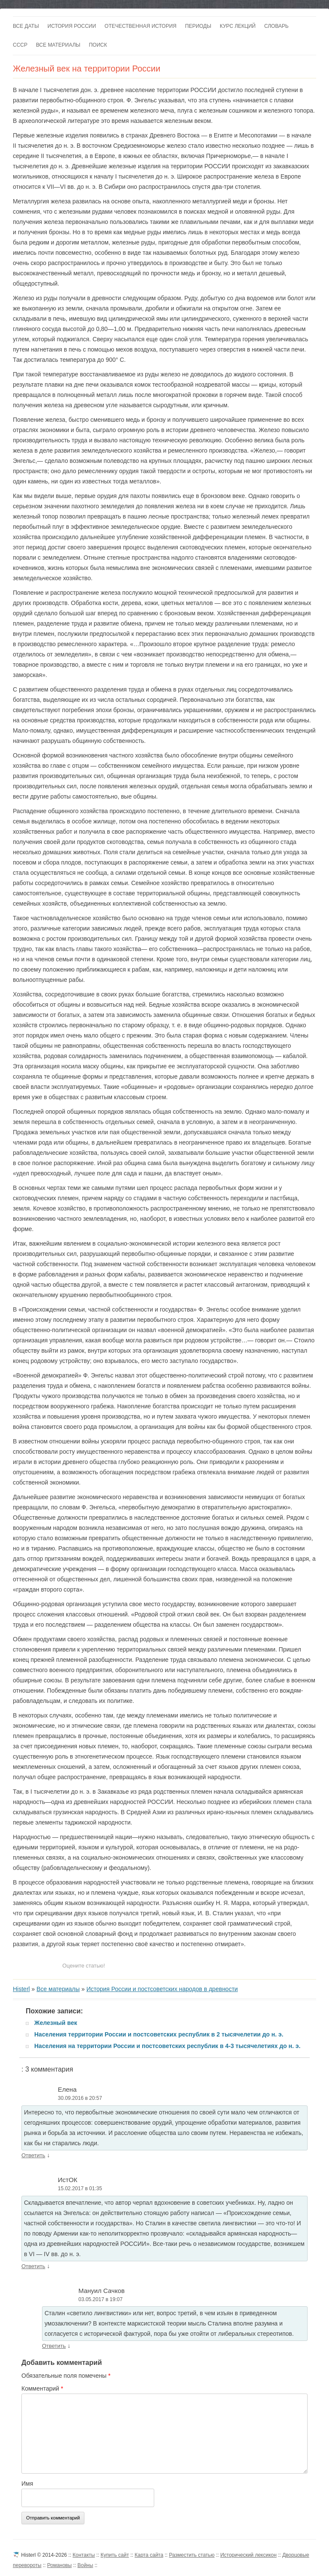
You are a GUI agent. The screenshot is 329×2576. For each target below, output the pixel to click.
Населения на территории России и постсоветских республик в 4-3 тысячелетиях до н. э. (167, 2045)
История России (72, 26)
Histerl (21, 1989)
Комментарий (42, 2388)
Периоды (198, 26)
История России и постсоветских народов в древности (162, 1989)
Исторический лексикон (248, 2555)
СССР (20, 45)
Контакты (84, 2555)
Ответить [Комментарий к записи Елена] (33, 2155)
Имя (27, 2483)
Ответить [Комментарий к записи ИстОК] (33, 2266)
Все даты (26, 26)
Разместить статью (191, 2555)
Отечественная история (140, 26)
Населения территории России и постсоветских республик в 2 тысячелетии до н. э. (158, 2034)
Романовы (59, 2565)
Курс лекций (238, 26)
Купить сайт (115, 2555)
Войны (85, 2565)
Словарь (276, 26)
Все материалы (58, 45)
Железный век (55, 2022)
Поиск (98, 45)
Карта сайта (149, 2555)
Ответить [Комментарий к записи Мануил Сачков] (54, 2346)
